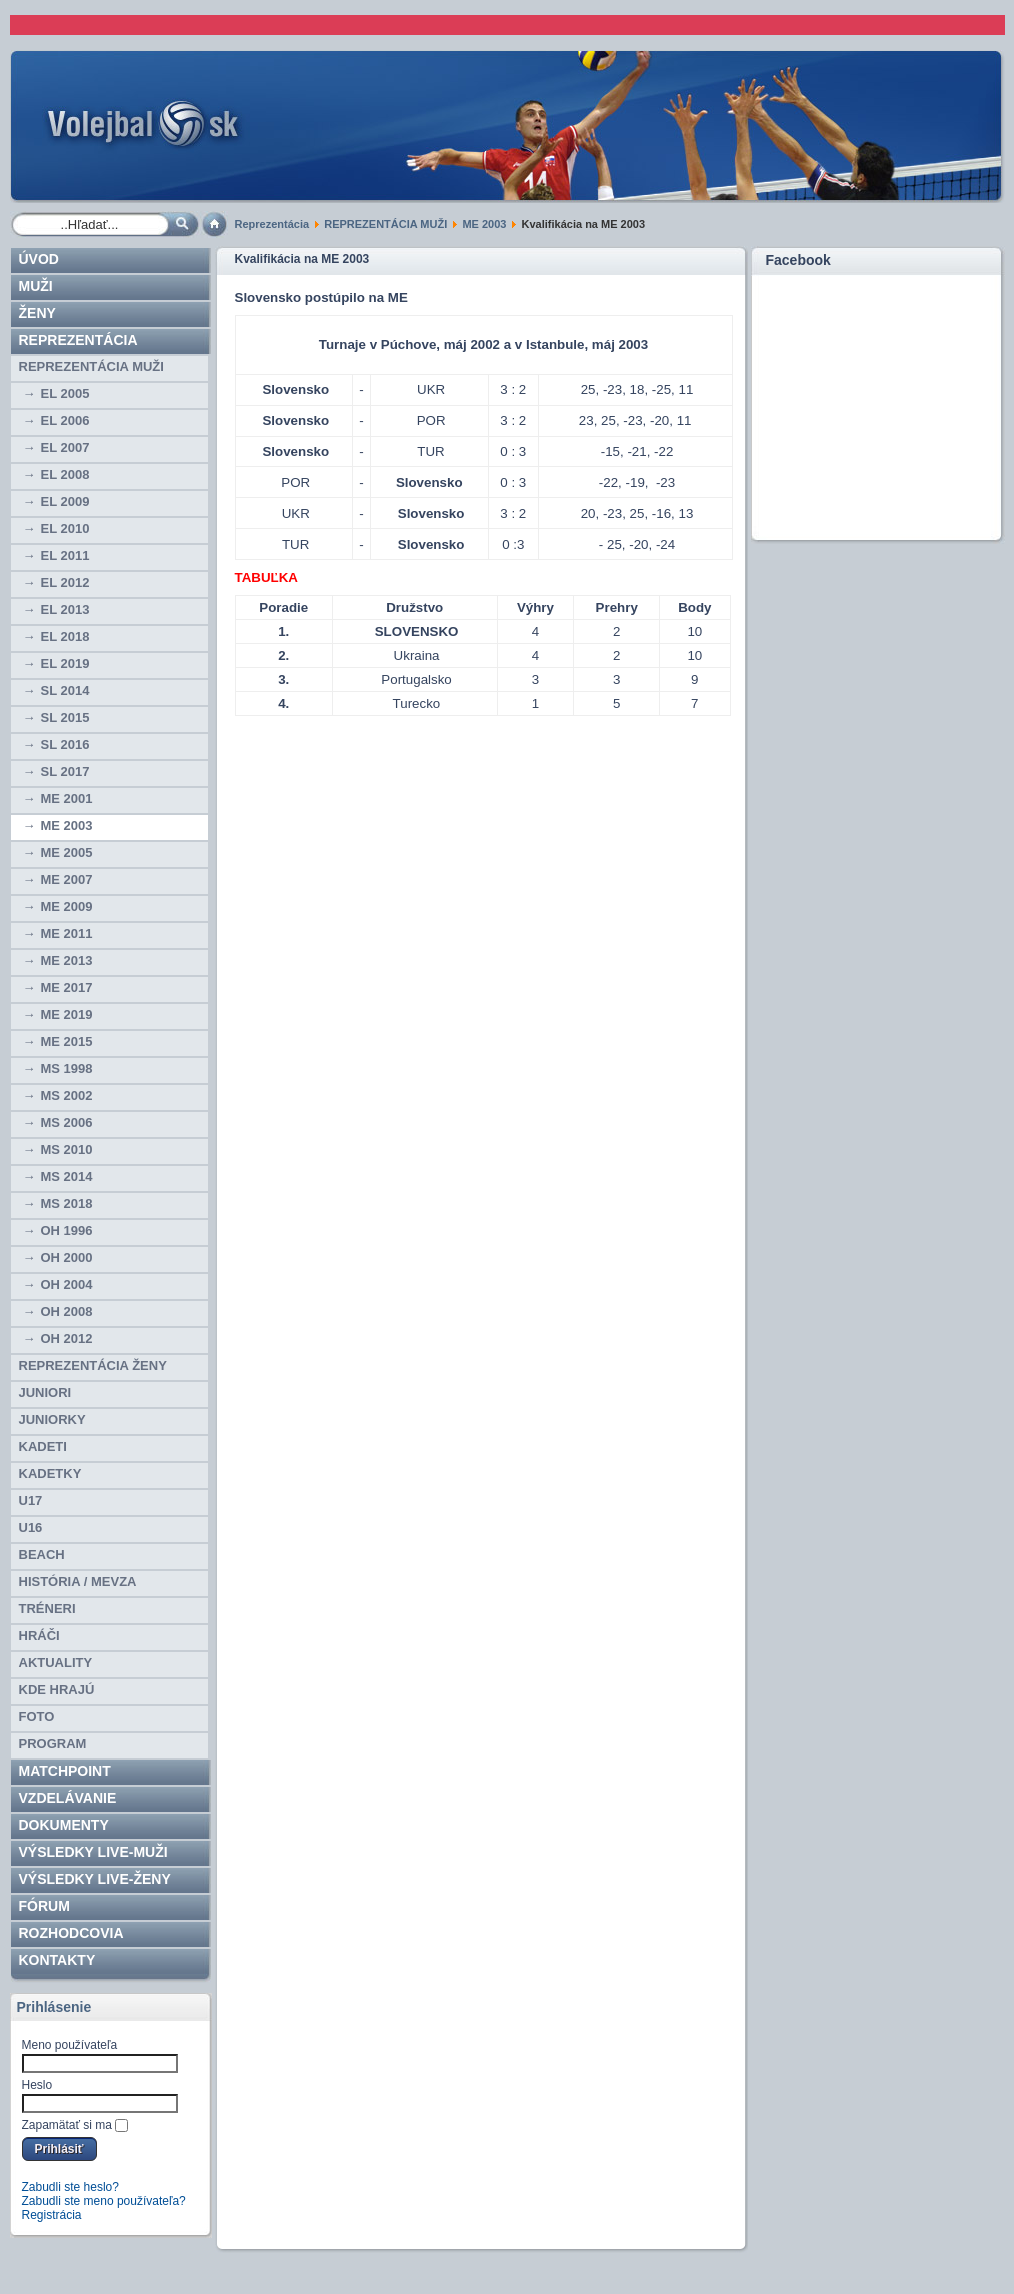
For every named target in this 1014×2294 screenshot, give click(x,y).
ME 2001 (67, 798)
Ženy (37, 313)
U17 (31, 1500)
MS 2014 (67, 1176)
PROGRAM (53, 1743)
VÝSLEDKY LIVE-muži (93, 1852)
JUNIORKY (52, 1419)
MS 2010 (67, 1149)
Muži (36, 286)
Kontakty (57, 1960)
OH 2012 (67, 1338)
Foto (37, 1716)
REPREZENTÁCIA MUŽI (385, 224)
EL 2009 (65, 501)
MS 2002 (67, 1095)
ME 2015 (67, 1041)
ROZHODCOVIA (71, 1933)
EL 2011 (65, 555)
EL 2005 (65, 393)
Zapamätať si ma (67, 2125)
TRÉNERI (47, 1608)
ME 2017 (67, 987)
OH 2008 (67, 1311)
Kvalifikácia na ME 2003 (302, 259)
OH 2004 (67, 1284)
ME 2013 (67, 960)
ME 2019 (67, 1014)
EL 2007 (65, 447)
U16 (31, 1527)
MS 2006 (67, 1122)
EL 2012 (65, 582)
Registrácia (52, 2215)
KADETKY (50, 1473)
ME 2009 (67, 906)
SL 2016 (65, 744)
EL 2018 (65, 636)
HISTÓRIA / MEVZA (78, 1581)
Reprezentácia (272, 224)
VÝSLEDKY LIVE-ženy (95, 1879)
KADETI (43, 1446)
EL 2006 (65, 420)
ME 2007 (67, 879)
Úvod (39, 259)
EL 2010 (65, 528)
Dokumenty (64, 1825)
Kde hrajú (57, 1689)
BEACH (42, 1554)
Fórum (44, 1906)
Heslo (37, 2085)
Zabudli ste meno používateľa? (104, 2201)
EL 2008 (65, 474)
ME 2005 (67, 852)
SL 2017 (65, 771)
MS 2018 (67, 1203)
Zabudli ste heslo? (70, 2187)
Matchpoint (65, 1771)
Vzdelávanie (68, 1798)
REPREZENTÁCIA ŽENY (93, 1365)
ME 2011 (67, 933)
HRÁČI (39, 1635)
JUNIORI (45, 1392)
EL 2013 (65, 609)
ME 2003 (484, 224)
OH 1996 (67, 1230)
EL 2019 (65, 663)
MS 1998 (67, 1068)
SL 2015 (65, 717)
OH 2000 (67, 1257)
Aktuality (56, 1662)
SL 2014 (65, 690)
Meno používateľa (70, 2045)
